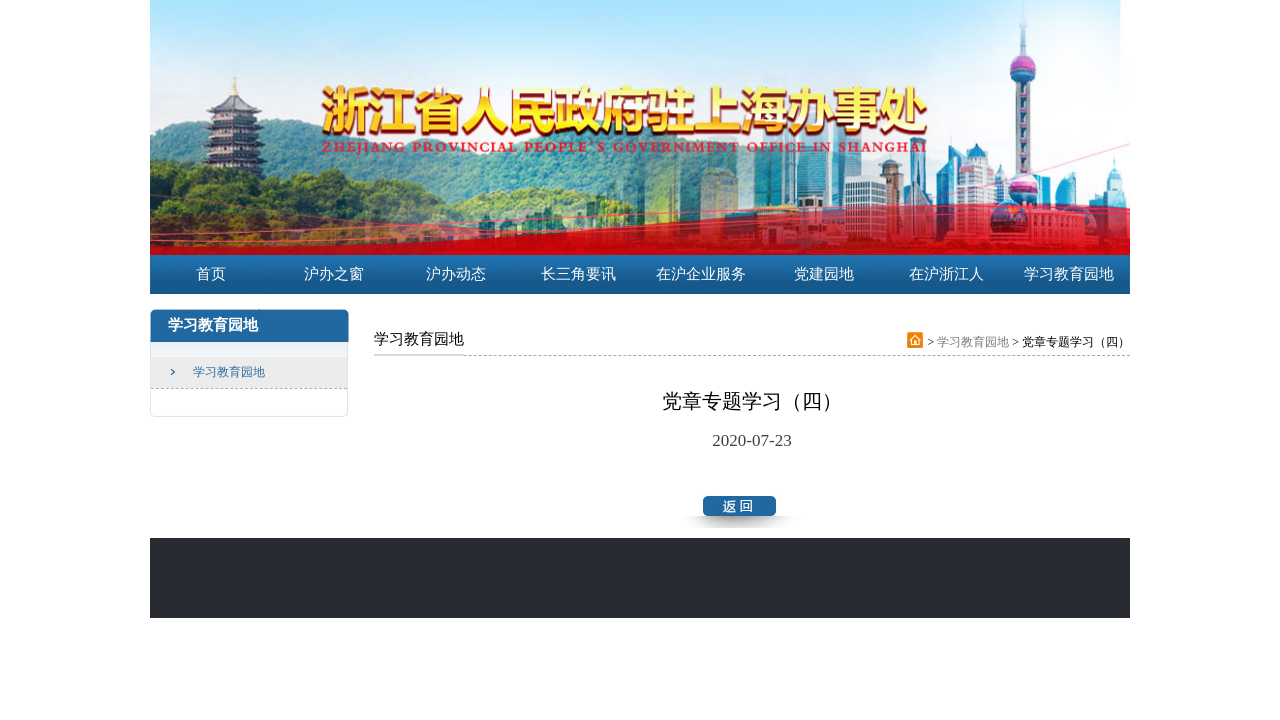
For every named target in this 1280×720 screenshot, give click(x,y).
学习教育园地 (229, 372)
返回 (739, 502)
